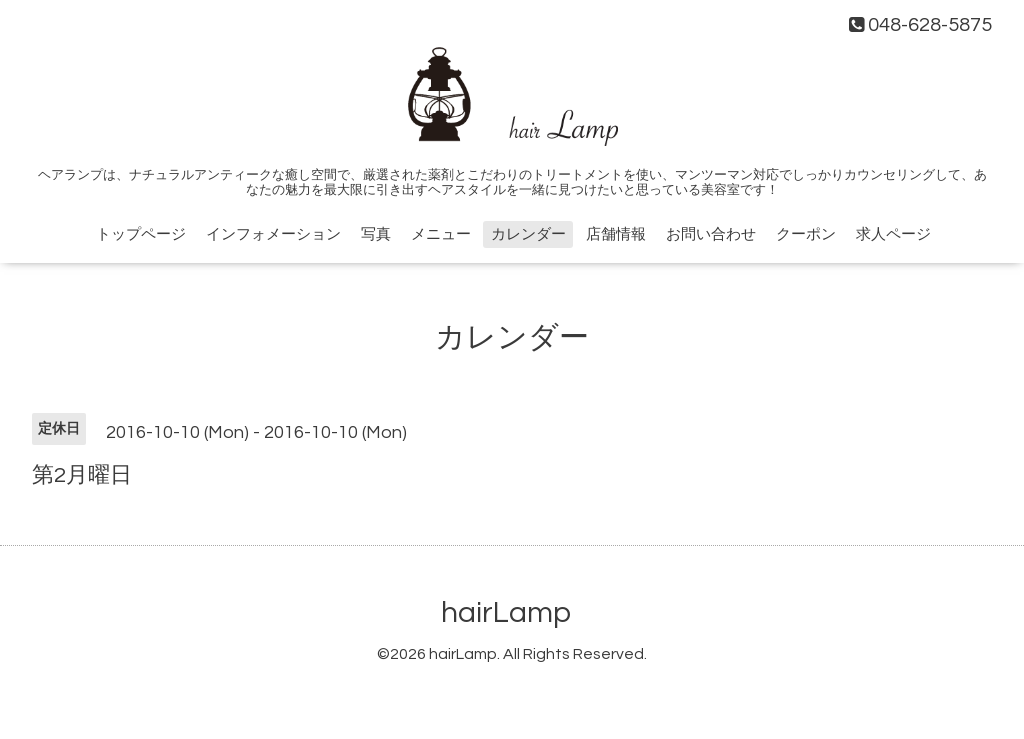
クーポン (806, 234)
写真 (376, 234)
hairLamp (506, 612)
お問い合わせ (711, 234)
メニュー (441, 234)
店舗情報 (616, 234)
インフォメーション (273, 234)
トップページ (141, 234)
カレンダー (528, 234)
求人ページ (893, 234)
